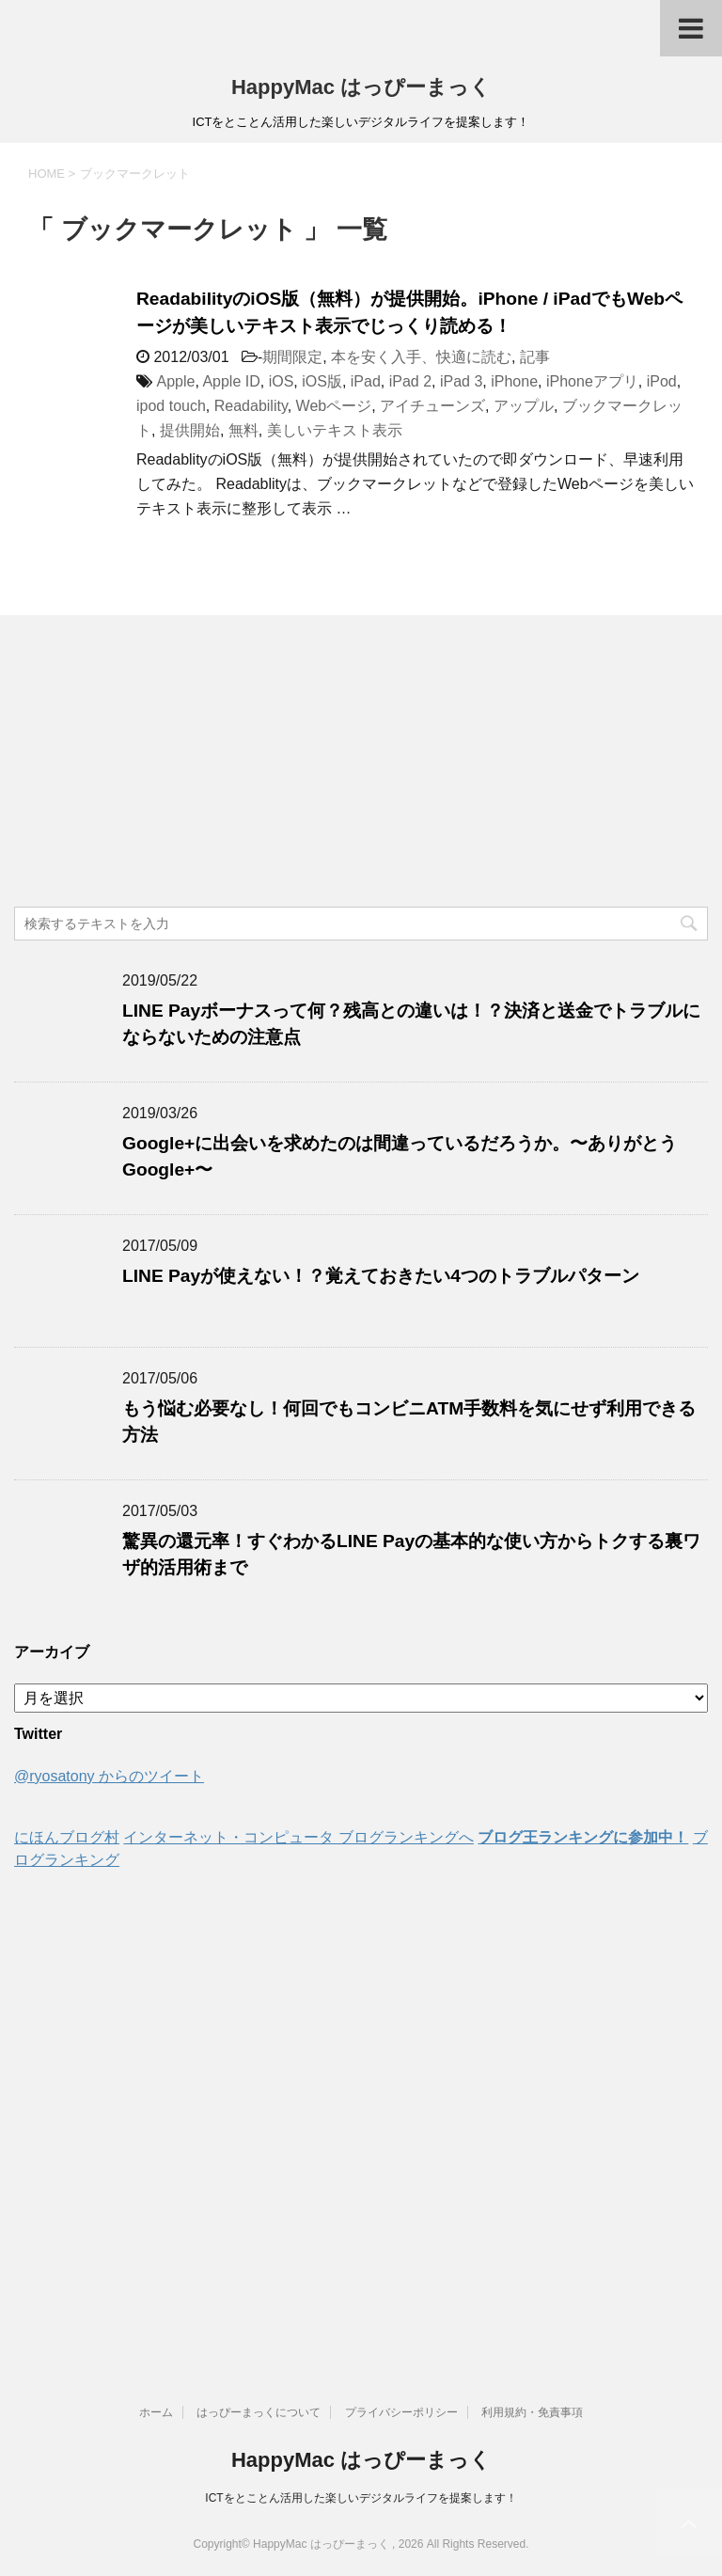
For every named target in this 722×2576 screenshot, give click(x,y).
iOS (281, 381)
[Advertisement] (361, 765)
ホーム (156, 2412)
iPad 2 (410, 381)
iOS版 (322, 381)
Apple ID (230, 381)
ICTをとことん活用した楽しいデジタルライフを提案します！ (360, 2498)
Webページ (334, 406)
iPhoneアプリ (592, 381)
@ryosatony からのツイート (109, 1776)
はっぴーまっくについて (258, 2412)
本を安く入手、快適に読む (421, 357)
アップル (524, 406)
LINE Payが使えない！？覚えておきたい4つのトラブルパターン (380, 1276)
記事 (535, 357)
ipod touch (171, 406)
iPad (366, 381)
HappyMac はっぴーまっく (361, 87)
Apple (175, 381)
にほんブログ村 (66, 1837)
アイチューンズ (432, 406)
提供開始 (190, 430)
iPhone (514, 381)
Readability (251, 406)
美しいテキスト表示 (334, 430)
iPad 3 (461, 381)
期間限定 (292, 357)
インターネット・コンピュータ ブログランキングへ (298, 1837)
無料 (243, 430)
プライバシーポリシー (401, 2412)
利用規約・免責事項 (532, 2412)
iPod (662, 381)
